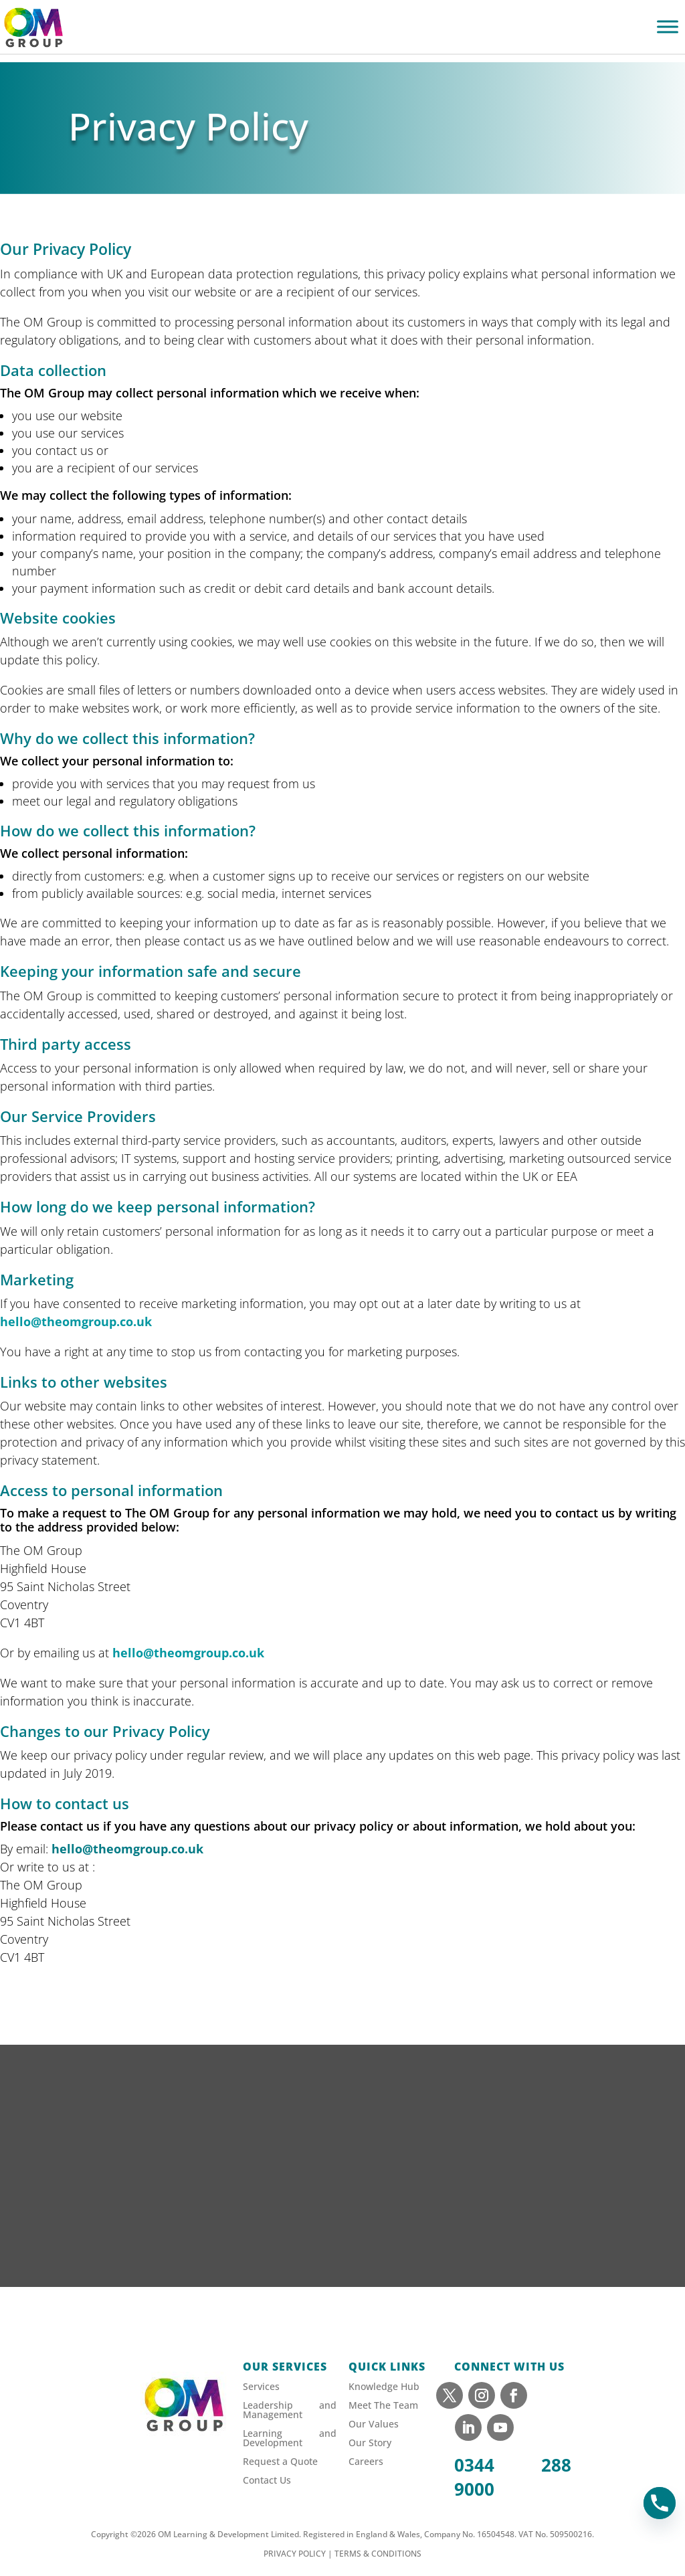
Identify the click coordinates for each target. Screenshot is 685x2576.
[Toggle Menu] (667, 26)
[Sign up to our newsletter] (342, 2185)
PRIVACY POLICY (295, 2553)
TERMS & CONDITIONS (377, 2553)
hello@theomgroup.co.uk (76, 1321)
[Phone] (660, 2503)
